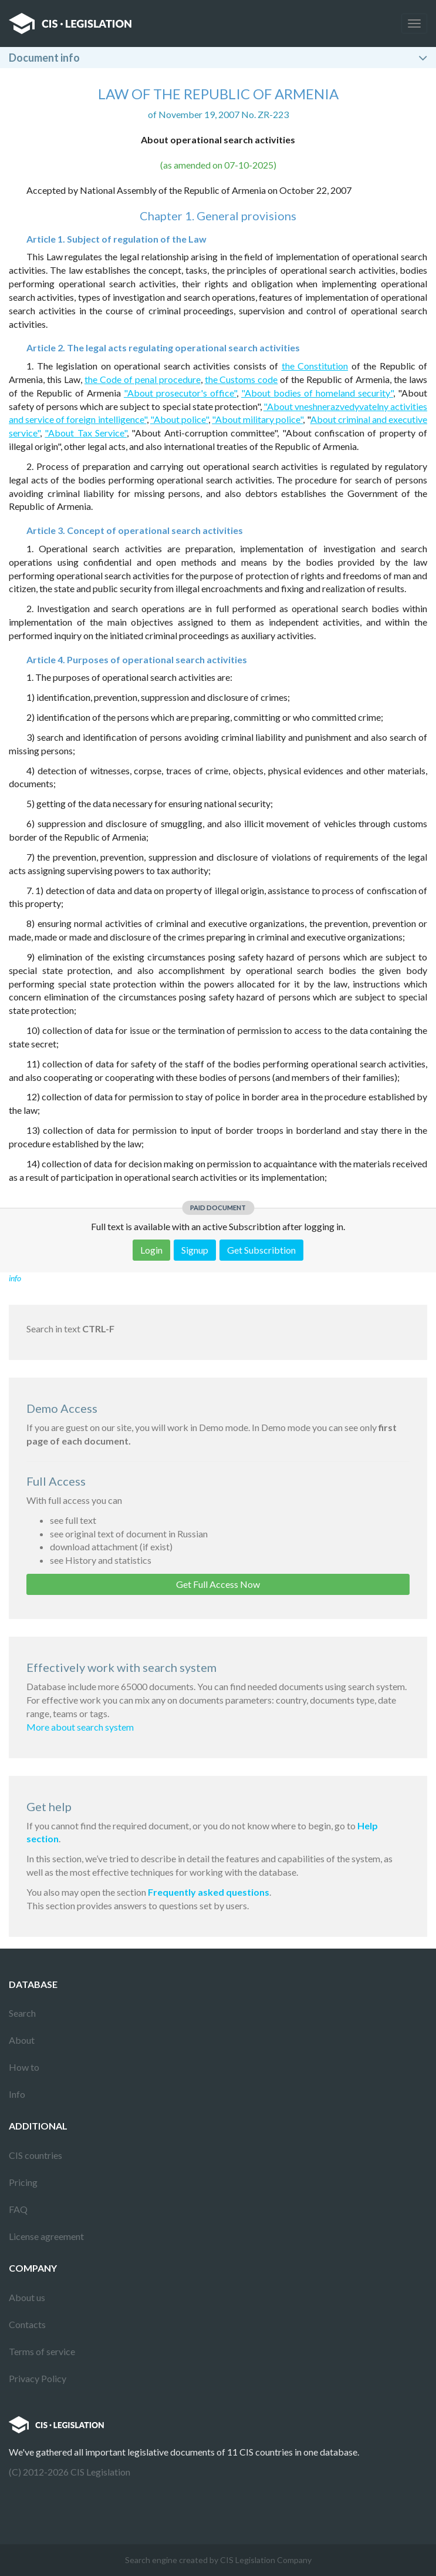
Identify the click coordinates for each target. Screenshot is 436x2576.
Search (22, 2013)
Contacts (27, 2324)
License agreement (46, 2236)
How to (24, 2067)
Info (17, 2094)
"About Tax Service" (86, 432)
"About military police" (257, 419)
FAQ (18, 2209)
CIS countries (35, 2155)
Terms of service (42, 2351)
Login (151, 1249)
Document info (44, 57)
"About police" (179, 419)
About (22, 2040)
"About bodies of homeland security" (317, 392)
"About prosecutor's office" (180, 392)
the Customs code (241, 379)
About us (27, 2297)
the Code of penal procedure (143, 379)
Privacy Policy (37, 2378)
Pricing (23, 2182)
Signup (194, 1249)
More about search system (80, 1726)
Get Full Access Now (218, 1584)
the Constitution (315, 365)
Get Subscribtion (261, 1249)
